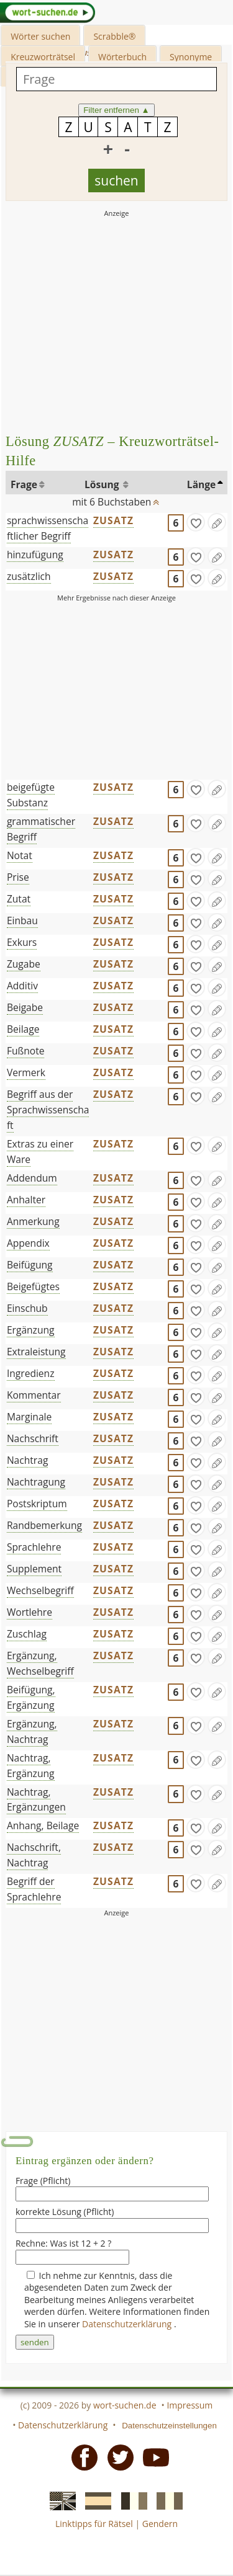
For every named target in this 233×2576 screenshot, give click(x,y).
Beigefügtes (33, 1286)
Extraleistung (36, 1351)
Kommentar (34, 1395)
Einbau (22, 920)
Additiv (22, 985)
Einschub (27, 1308)
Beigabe (25, 1007)
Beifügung (30, 1265)
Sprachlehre (34, 1547)
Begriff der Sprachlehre (34, 1889)
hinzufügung (35, 554)
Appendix (28, 1243)
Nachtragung (36, 1482)
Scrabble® (114, 36)
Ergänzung (31, 1330)
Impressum (189, 2405)
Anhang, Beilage (43, 1825)
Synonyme (191, 57)
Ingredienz (31, 1373)
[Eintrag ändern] (217, 522)
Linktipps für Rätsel (94, 2523)
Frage (24, 484)
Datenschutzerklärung (128, 2324)
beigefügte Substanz (31, 794)
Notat (19, 855)
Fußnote (26, 1051)
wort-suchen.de (125, 2405)
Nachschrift (32, 1438)
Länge (201, 484)
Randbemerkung (44, 1525)
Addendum (32, 1178)
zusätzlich (29, 576)
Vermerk (26, 1072)
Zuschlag (27, 1634)
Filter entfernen (116, 110)
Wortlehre (29, 1612)
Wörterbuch (122, 57)
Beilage (23, 1029)
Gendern (160, 2523)
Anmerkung (33, 1221)
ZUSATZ (113, 520)
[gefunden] (195, 522)
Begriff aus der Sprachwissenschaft (48, 1109)
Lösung (103, 484)
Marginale (29, 1417)
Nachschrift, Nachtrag (34, 1855)
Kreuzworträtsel (43, 57)
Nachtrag (27, 1460)
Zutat (18, 899)
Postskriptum (37, 1503)
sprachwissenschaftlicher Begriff (47, 528)
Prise (18, 877)
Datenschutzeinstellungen (169, 2425)
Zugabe (23, 964)
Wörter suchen (40, 36)
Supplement (34, 1568)
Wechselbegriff (40, 1590)
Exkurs (22, 942)
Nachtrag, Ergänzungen (36, 1799)
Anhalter (26, 1199)
